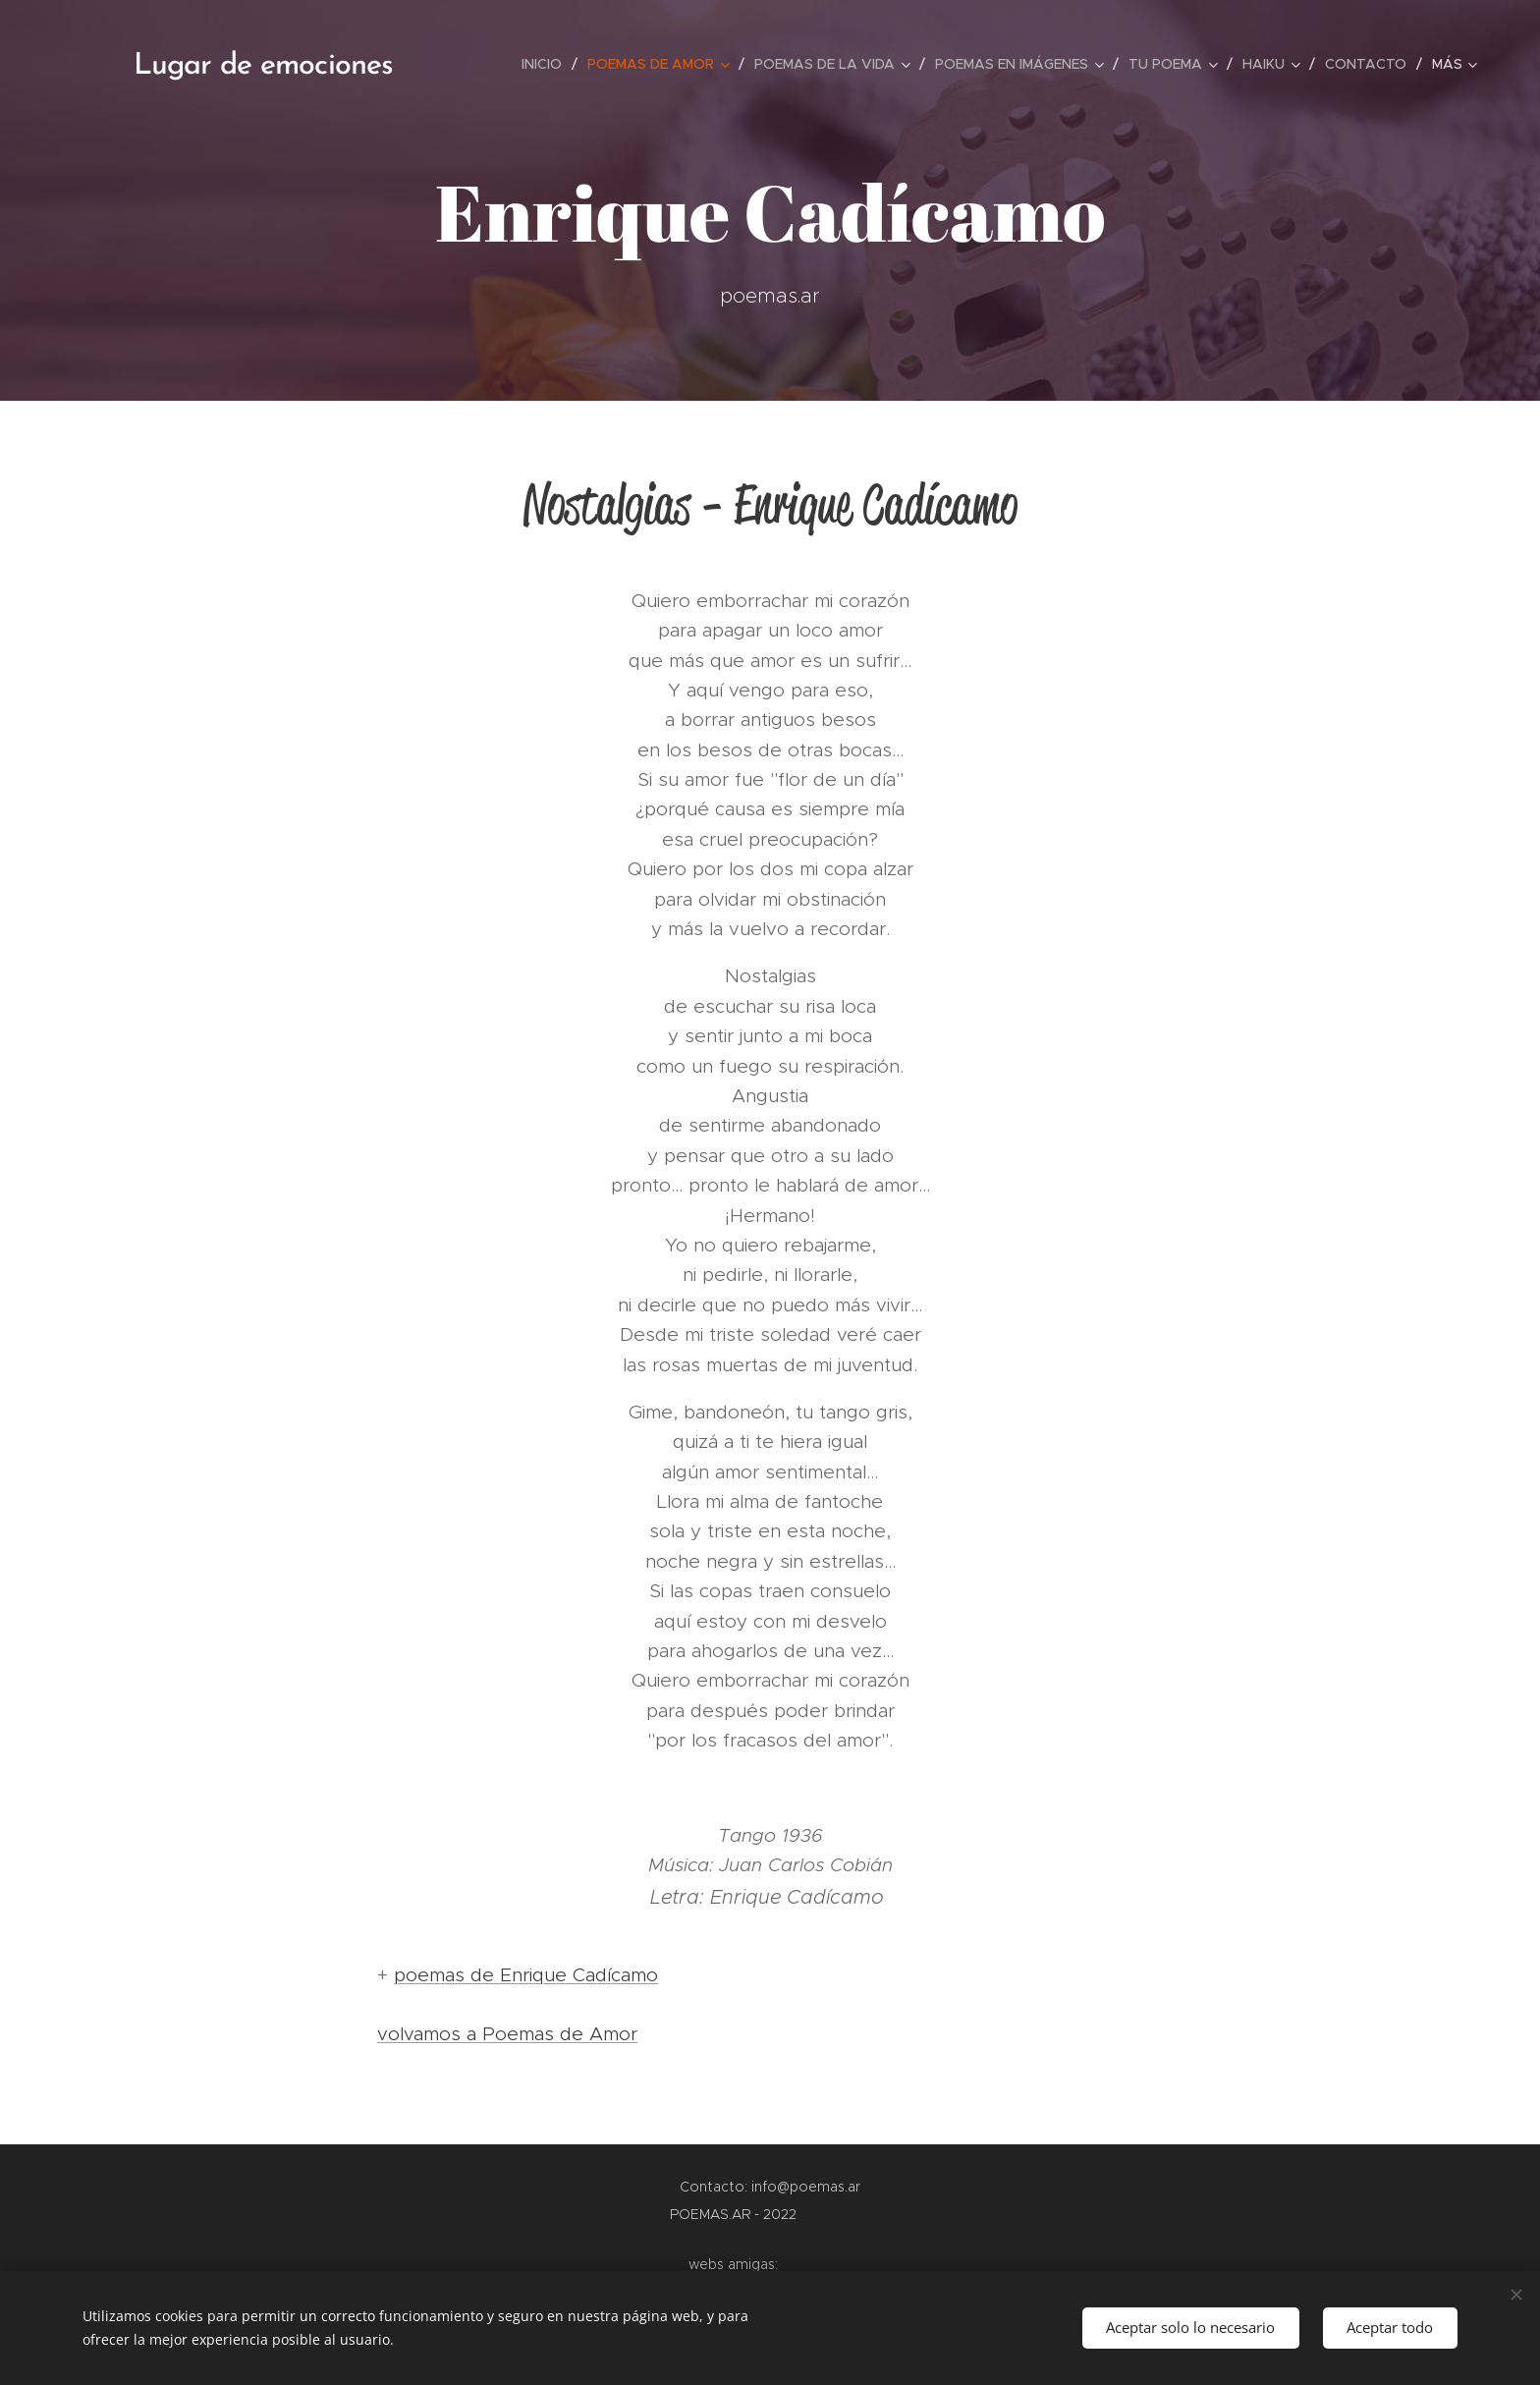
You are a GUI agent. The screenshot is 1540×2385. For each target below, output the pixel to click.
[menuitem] (547, 63)
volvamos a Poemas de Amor (507, 2034)
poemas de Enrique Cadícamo (526, 1975)
